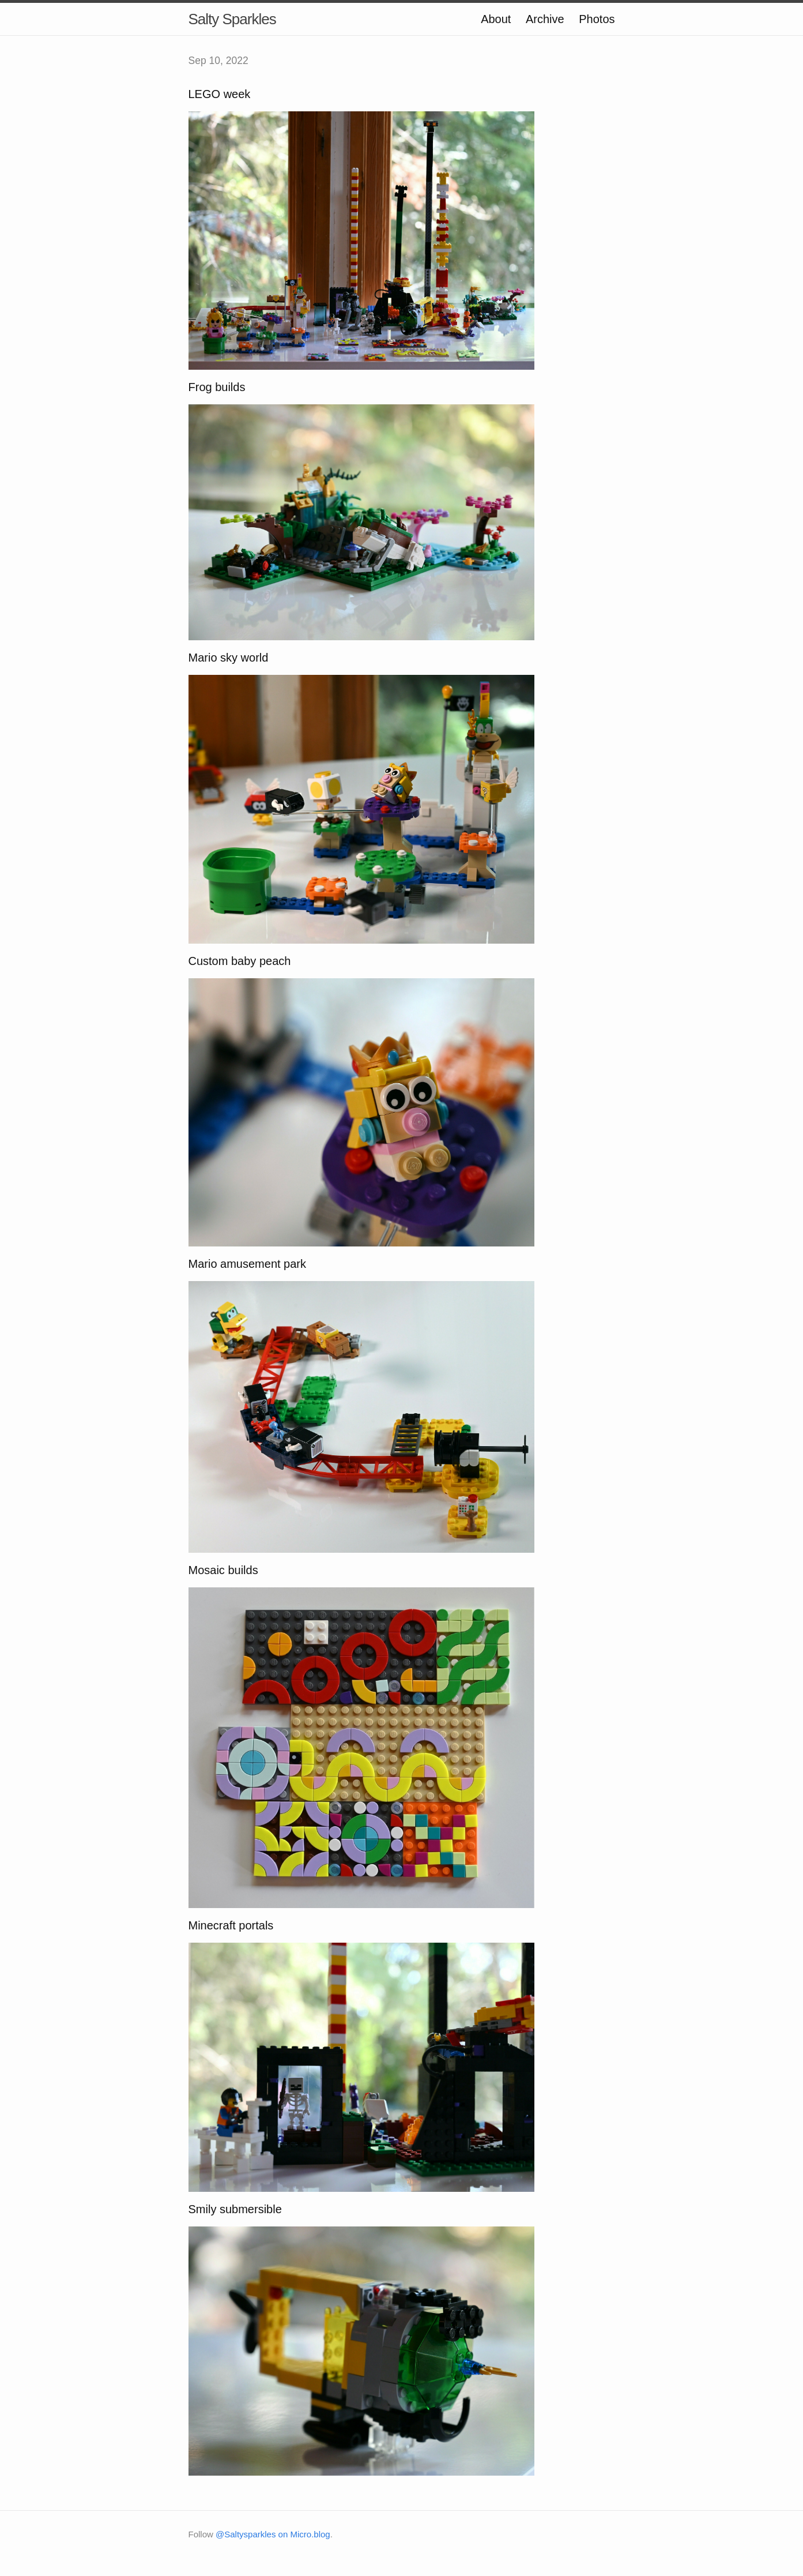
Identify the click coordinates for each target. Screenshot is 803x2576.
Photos (596, 19)
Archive (545, 19)
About (496, 19)
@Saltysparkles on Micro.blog (273, 2534)
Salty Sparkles (232, 19)
